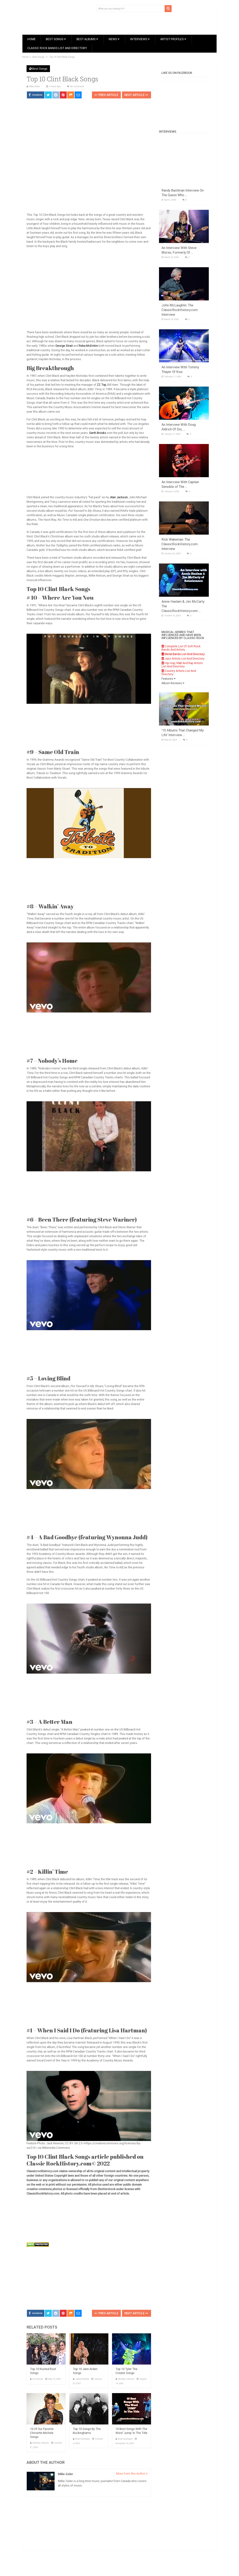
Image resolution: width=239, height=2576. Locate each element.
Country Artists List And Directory (178, 672)
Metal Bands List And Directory (183, 654)
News (114, 39)
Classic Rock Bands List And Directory (57, 48)
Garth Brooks (97, 433)
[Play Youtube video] (89, 669)
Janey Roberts (82, 2379)
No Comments (77, 86)
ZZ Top (101, 384)
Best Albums (87, 39)
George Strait (64, 345)
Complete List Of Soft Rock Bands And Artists (180, 647)
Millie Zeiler (34, 86)
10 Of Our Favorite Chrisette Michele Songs (42, 2433)
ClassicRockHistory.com (34, 2564)
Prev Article (106, 95)
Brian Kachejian (82, 2439)
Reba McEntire (88, 345)
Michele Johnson (126, 2379)
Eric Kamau (38, 2379)
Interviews (140, 39)
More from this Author (132, 2473)
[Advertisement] (89, 2282)
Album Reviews (172, 683)
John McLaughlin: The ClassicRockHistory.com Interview (179, 310)
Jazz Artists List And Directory (182, 658)
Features (168, 678)
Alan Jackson (119, 497)
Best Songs (56, 39)
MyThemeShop (86, 2564)
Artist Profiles (173, 39)
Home (31, 39)
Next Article (136, 95)
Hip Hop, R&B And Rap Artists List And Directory (182, 664)
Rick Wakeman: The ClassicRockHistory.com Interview (179, 544)
